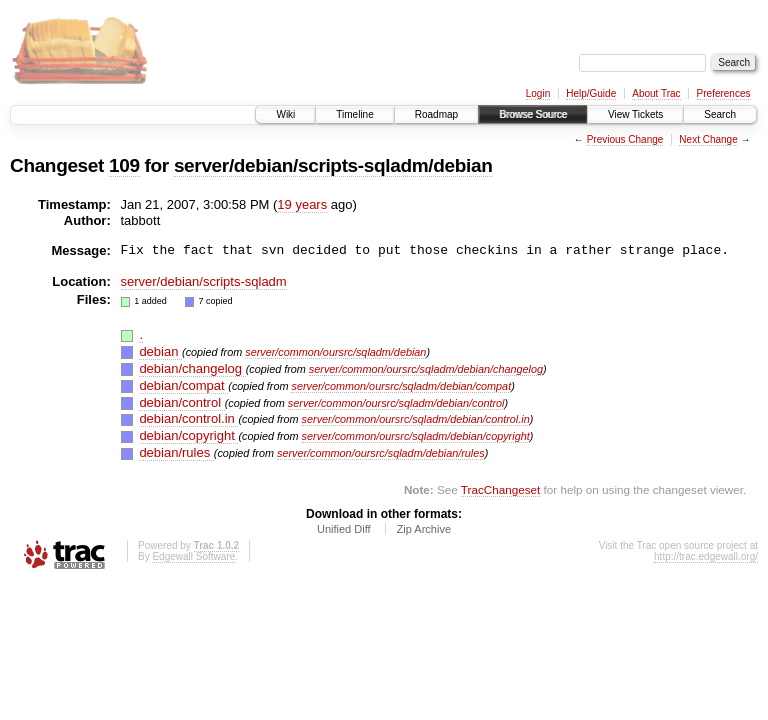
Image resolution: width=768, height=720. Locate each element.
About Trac (656, 93)
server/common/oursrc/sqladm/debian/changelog (426, 369)
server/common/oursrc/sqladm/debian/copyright (416, 436)
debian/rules (176, 452)
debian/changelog (192, 368)
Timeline (354, 114)
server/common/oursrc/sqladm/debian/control (396, 403)
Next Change (708, 139)
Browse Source (533, 114)
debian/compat (183, 385)
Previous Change (625, 139)
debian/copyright (188, 435)
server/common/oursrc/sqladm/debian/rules (381, 453)
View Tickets (635, 114)
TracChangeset (500, 489)
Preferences (724, 93)
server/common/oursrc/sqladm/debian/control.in (416, 419)
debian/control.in (188, 418)
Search (720, 114)
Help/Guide (591, 93)
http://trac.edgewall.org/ (706, 556)
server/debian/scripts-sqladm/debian (333, 165)
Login (538, 93)
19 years (302, 204)
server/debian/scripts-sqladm (204, 281)
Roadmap (436, 114)
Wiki (285, 114)
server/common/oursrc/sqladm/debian (335, 352)
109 (124, 165)
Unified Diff (344, 529)
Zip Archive (424, 529)
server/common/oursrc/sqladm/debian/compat (401, 386)
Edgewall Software (193, 556)
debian (160, 351)
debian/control (181, 402)
